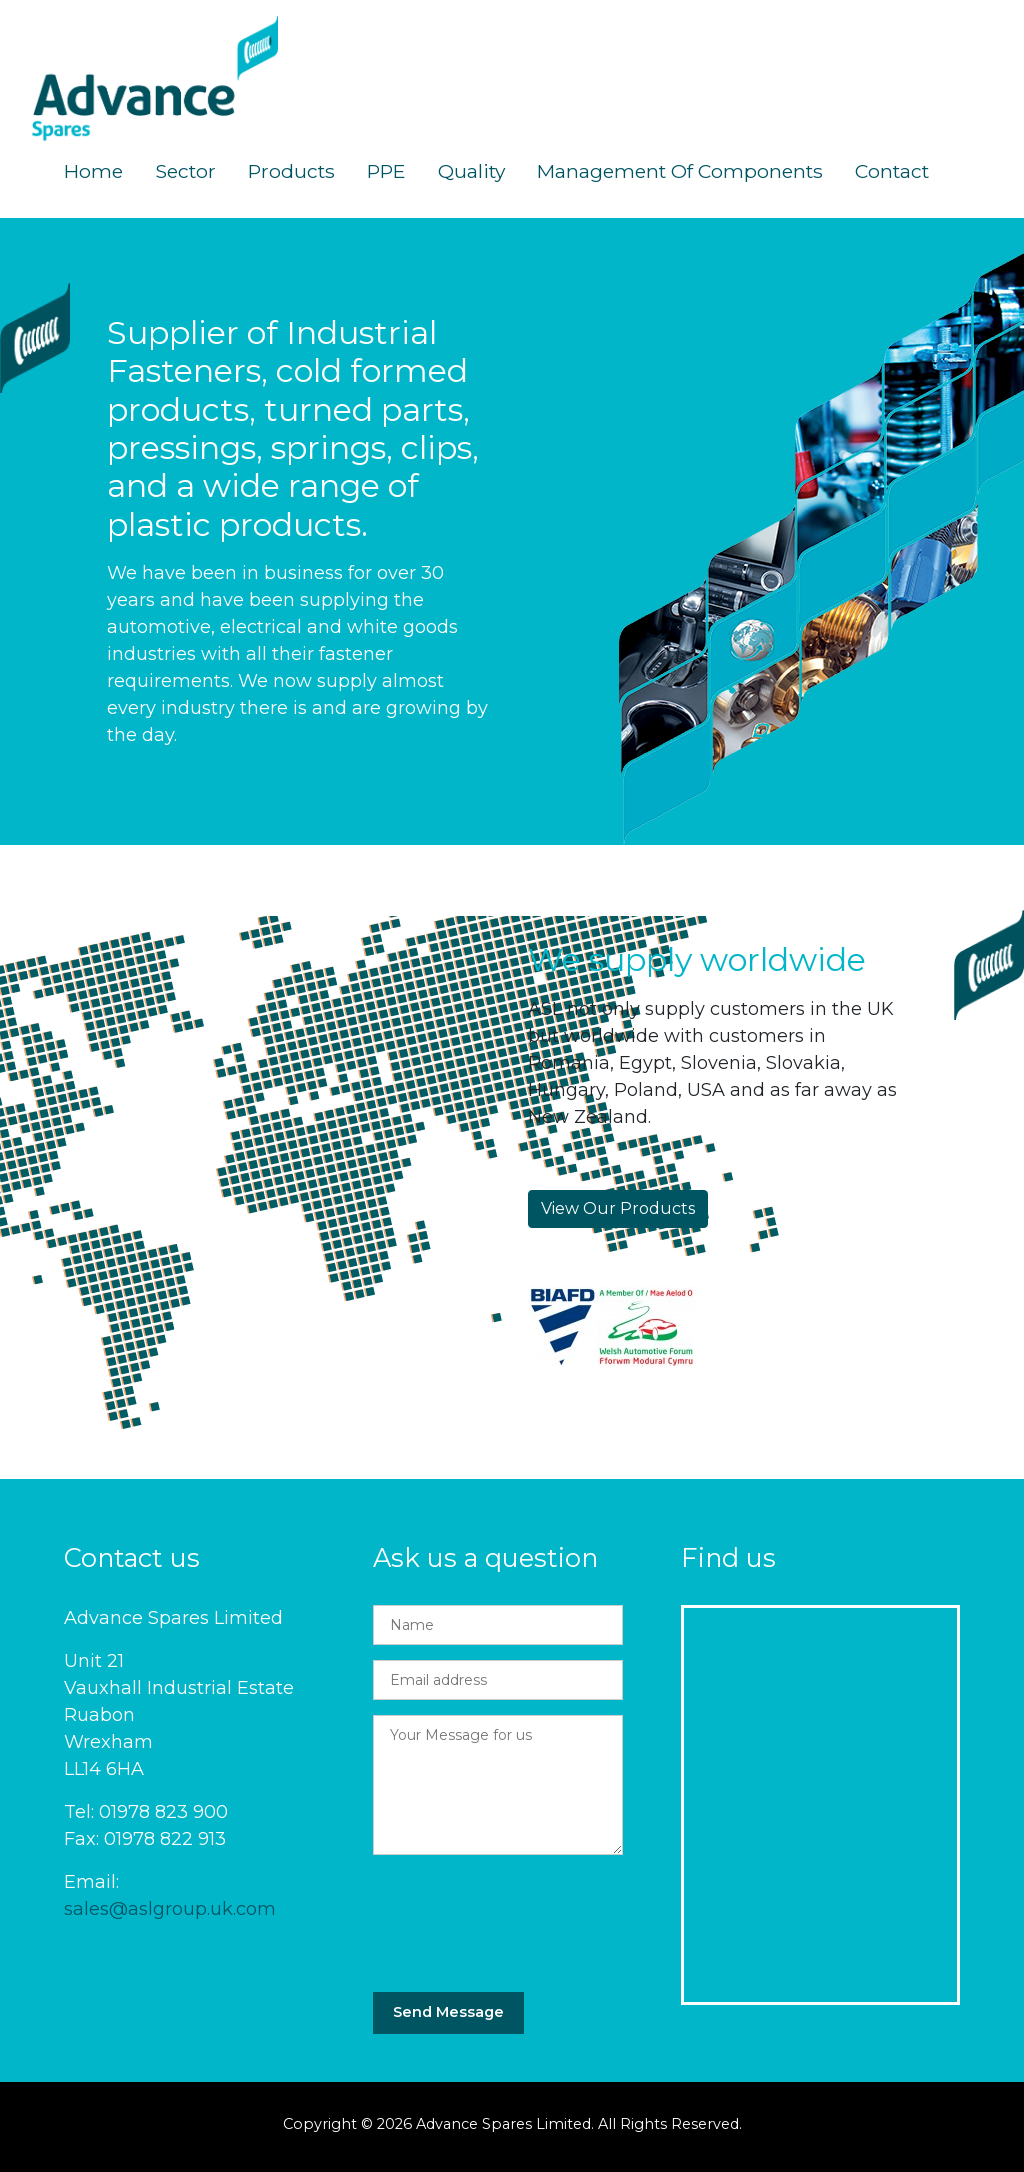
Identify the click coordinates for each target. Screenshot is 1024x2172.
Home (93, 171)
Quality (471, 171)
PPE (386, 171)
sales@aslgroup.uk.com (170, 1909)
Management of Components (680, 171)
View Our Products (618, 1208)
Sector (185, 171)
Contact (892, 171)
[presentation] (525, 1916)
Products (291, 171)
